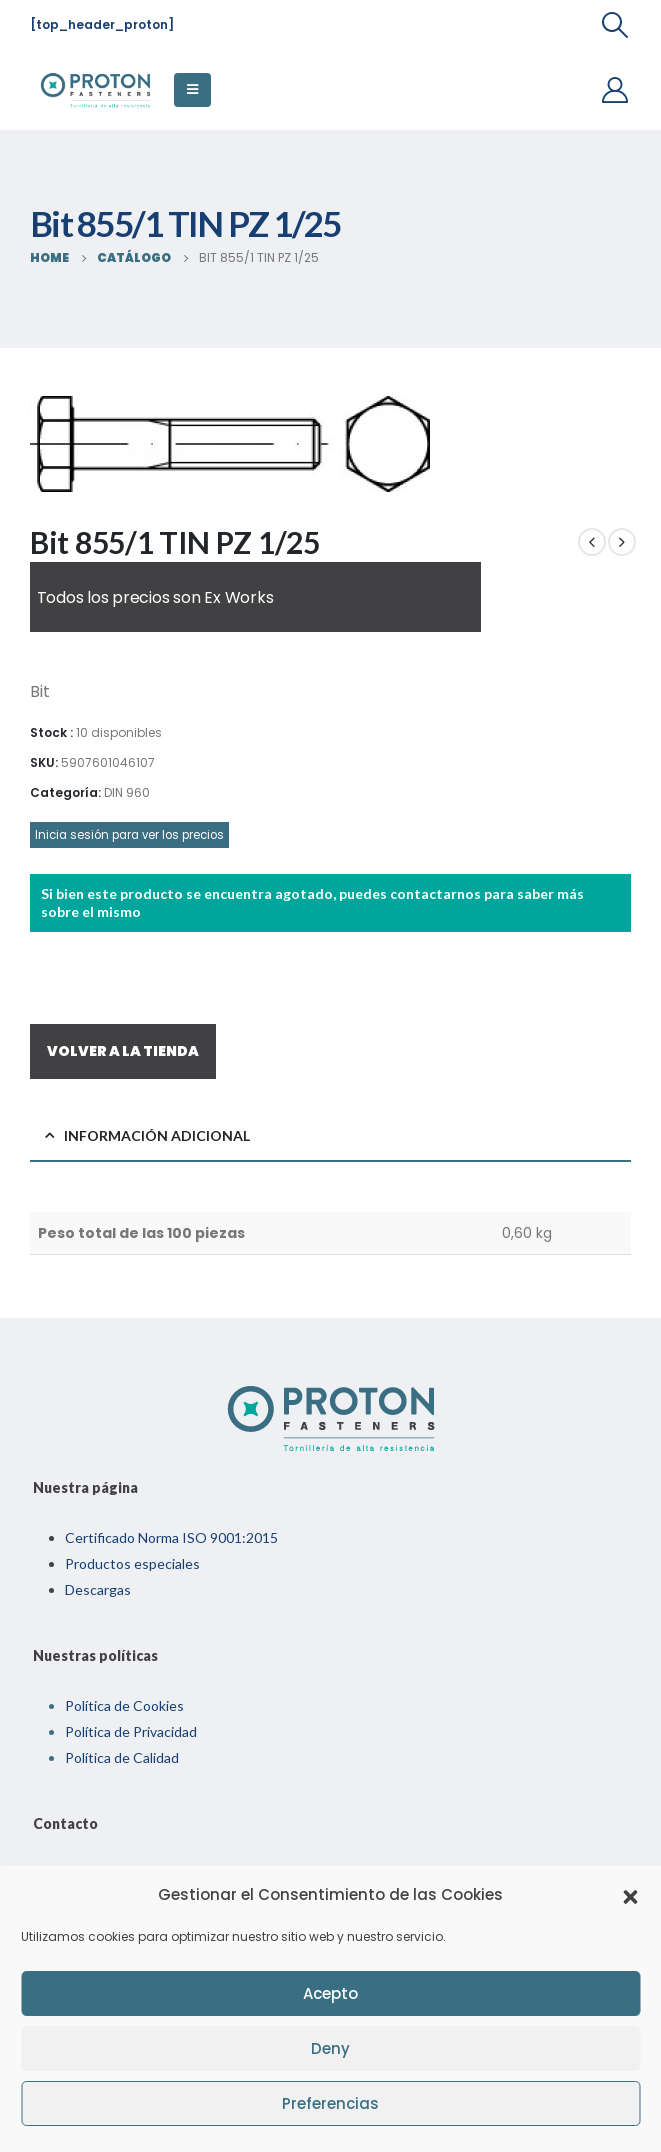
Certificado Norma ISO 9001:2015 (171, 1537)
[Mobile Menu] (192, 90)
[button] (630, 1895)
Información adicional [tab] (157, 1135)
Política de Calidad (122, 1757)
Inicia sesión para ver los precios (129, 835)
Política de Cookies (124, 1705)
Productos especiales (132, 1563)
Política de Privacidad (131, 1731)
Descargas (98, 1589)
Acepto (330, 1993)
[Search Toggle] (615, 25)
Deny (330, 2048)
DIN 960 (127, 792)
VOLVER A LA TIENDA (123, 1051)
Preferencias (330, 2103)
